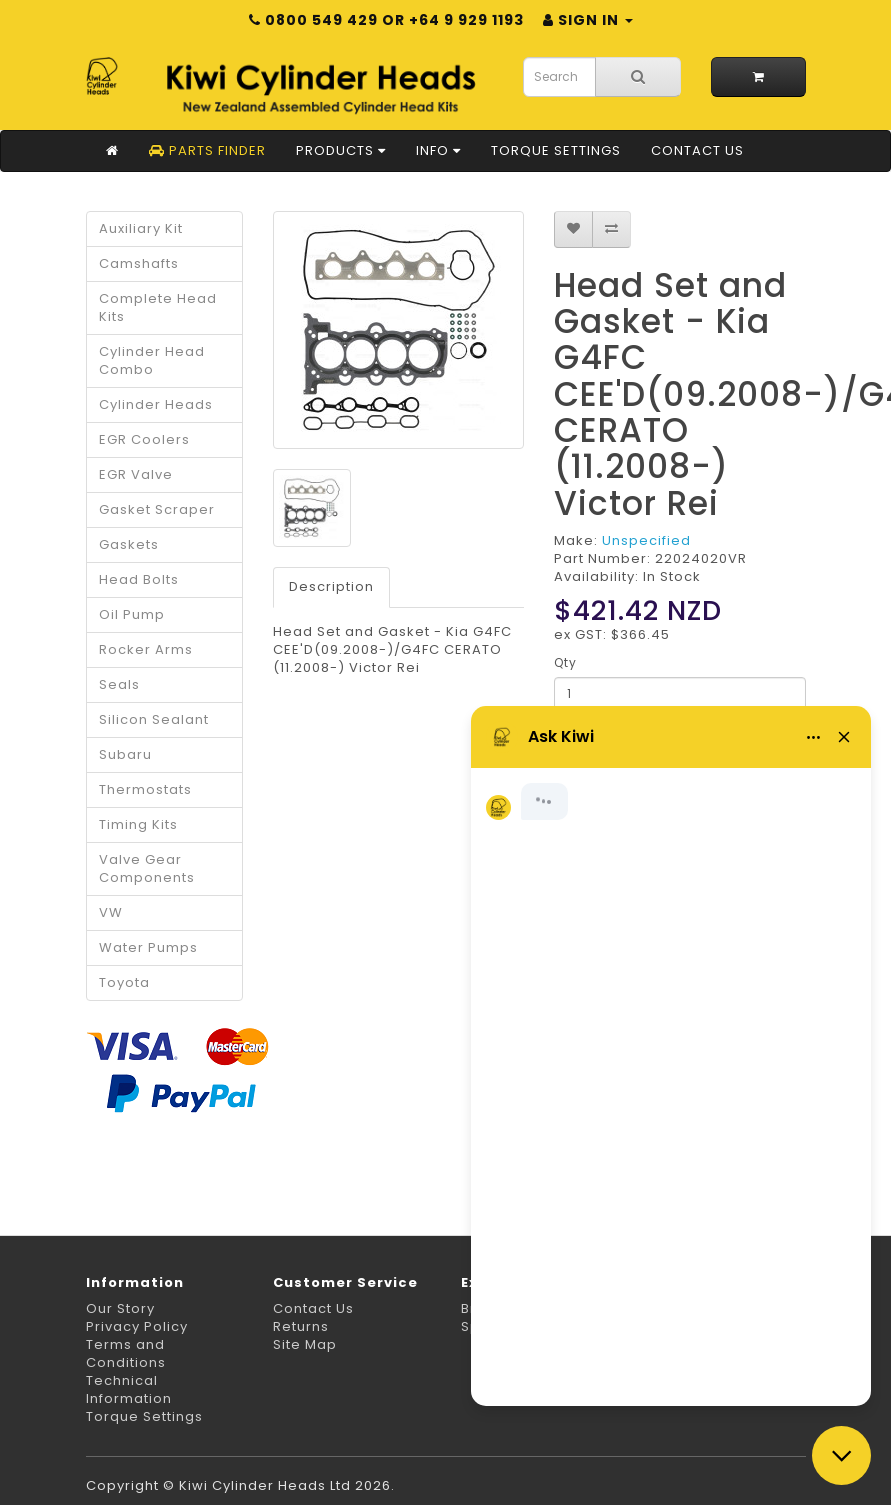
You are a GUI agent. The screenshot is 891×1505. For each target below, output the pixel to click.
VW (111, 912)
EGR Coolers (144, 439)
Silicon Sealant (154, 719)
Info (438, 150)
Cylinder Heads (156, 404)
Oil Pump (132, 614)
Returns (301, 1326)
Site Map (305, 1344)
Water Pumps (148, 947)
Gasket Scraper (157, 509)
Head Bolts (139, 579)
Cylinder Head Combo (152, 360)
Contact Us (697, 150)
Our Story (120, 1308)
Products (341, 150)
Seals (119, 684)
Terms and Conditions (126, 1353)
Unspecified (646, 540)
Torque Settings (556, 150)
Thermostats (145, 789)
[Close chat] (841, 1455)
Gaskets (129, 544)
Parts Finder (207, 150)
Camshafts (139, 263)
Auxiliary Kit (141, 228)
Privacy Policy (137, 1326)
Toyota (124, 982)
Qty (565, 662)
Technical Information (129, 1389)
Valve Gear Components (147, 868)
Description (331, 586)
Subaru (125, 754)
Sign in (588, 20)
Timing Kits (138, 824)
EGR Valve (136, 474)
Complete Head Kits (158, 307)
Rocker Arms (146, 649)
